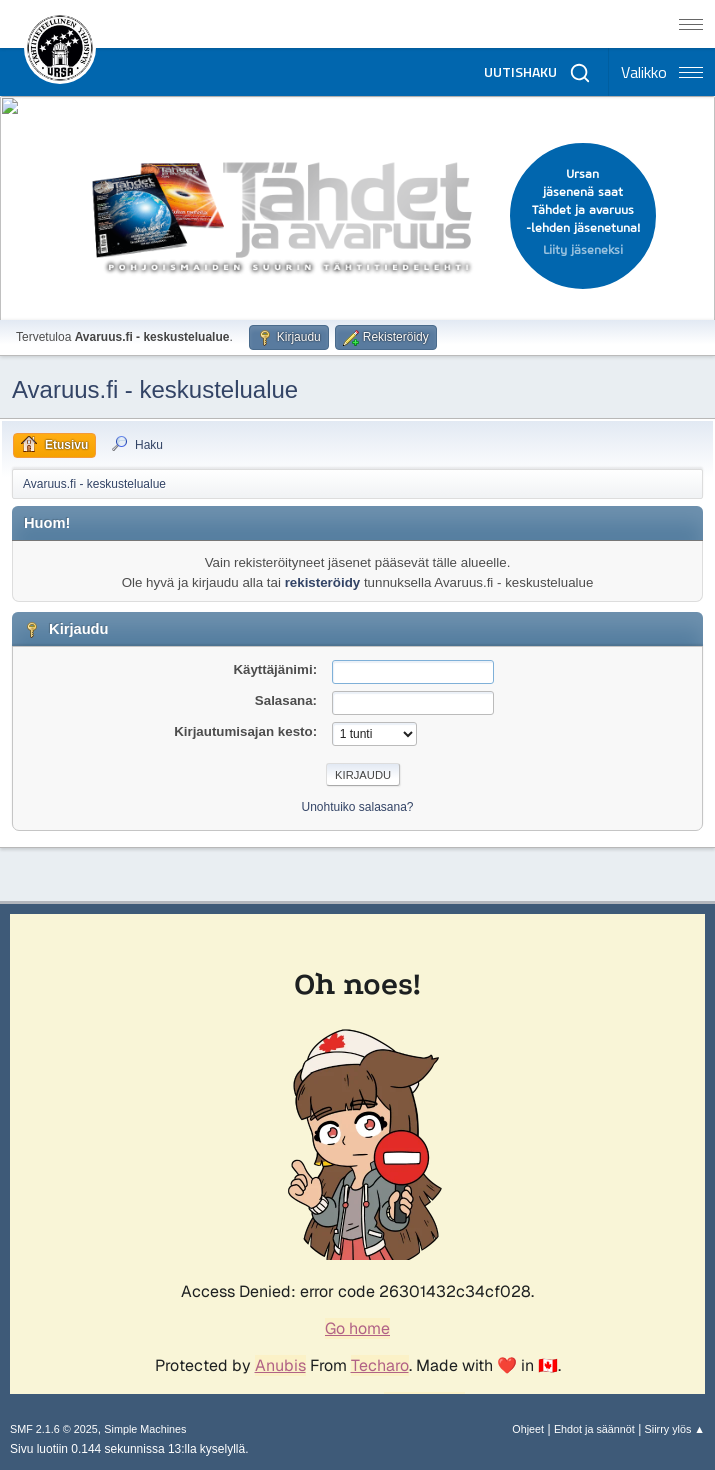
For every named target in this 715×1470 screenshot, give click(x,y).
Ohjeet (528, 1429)
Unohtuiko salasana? (358, 807)
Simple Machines (145, 1429)
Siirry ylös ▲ (675, 1429)
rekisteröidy (323, 582)
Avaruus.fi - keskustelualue (155, 389)
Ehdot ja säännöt (594, 1429)
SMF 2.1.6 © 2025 (54, 1429)
